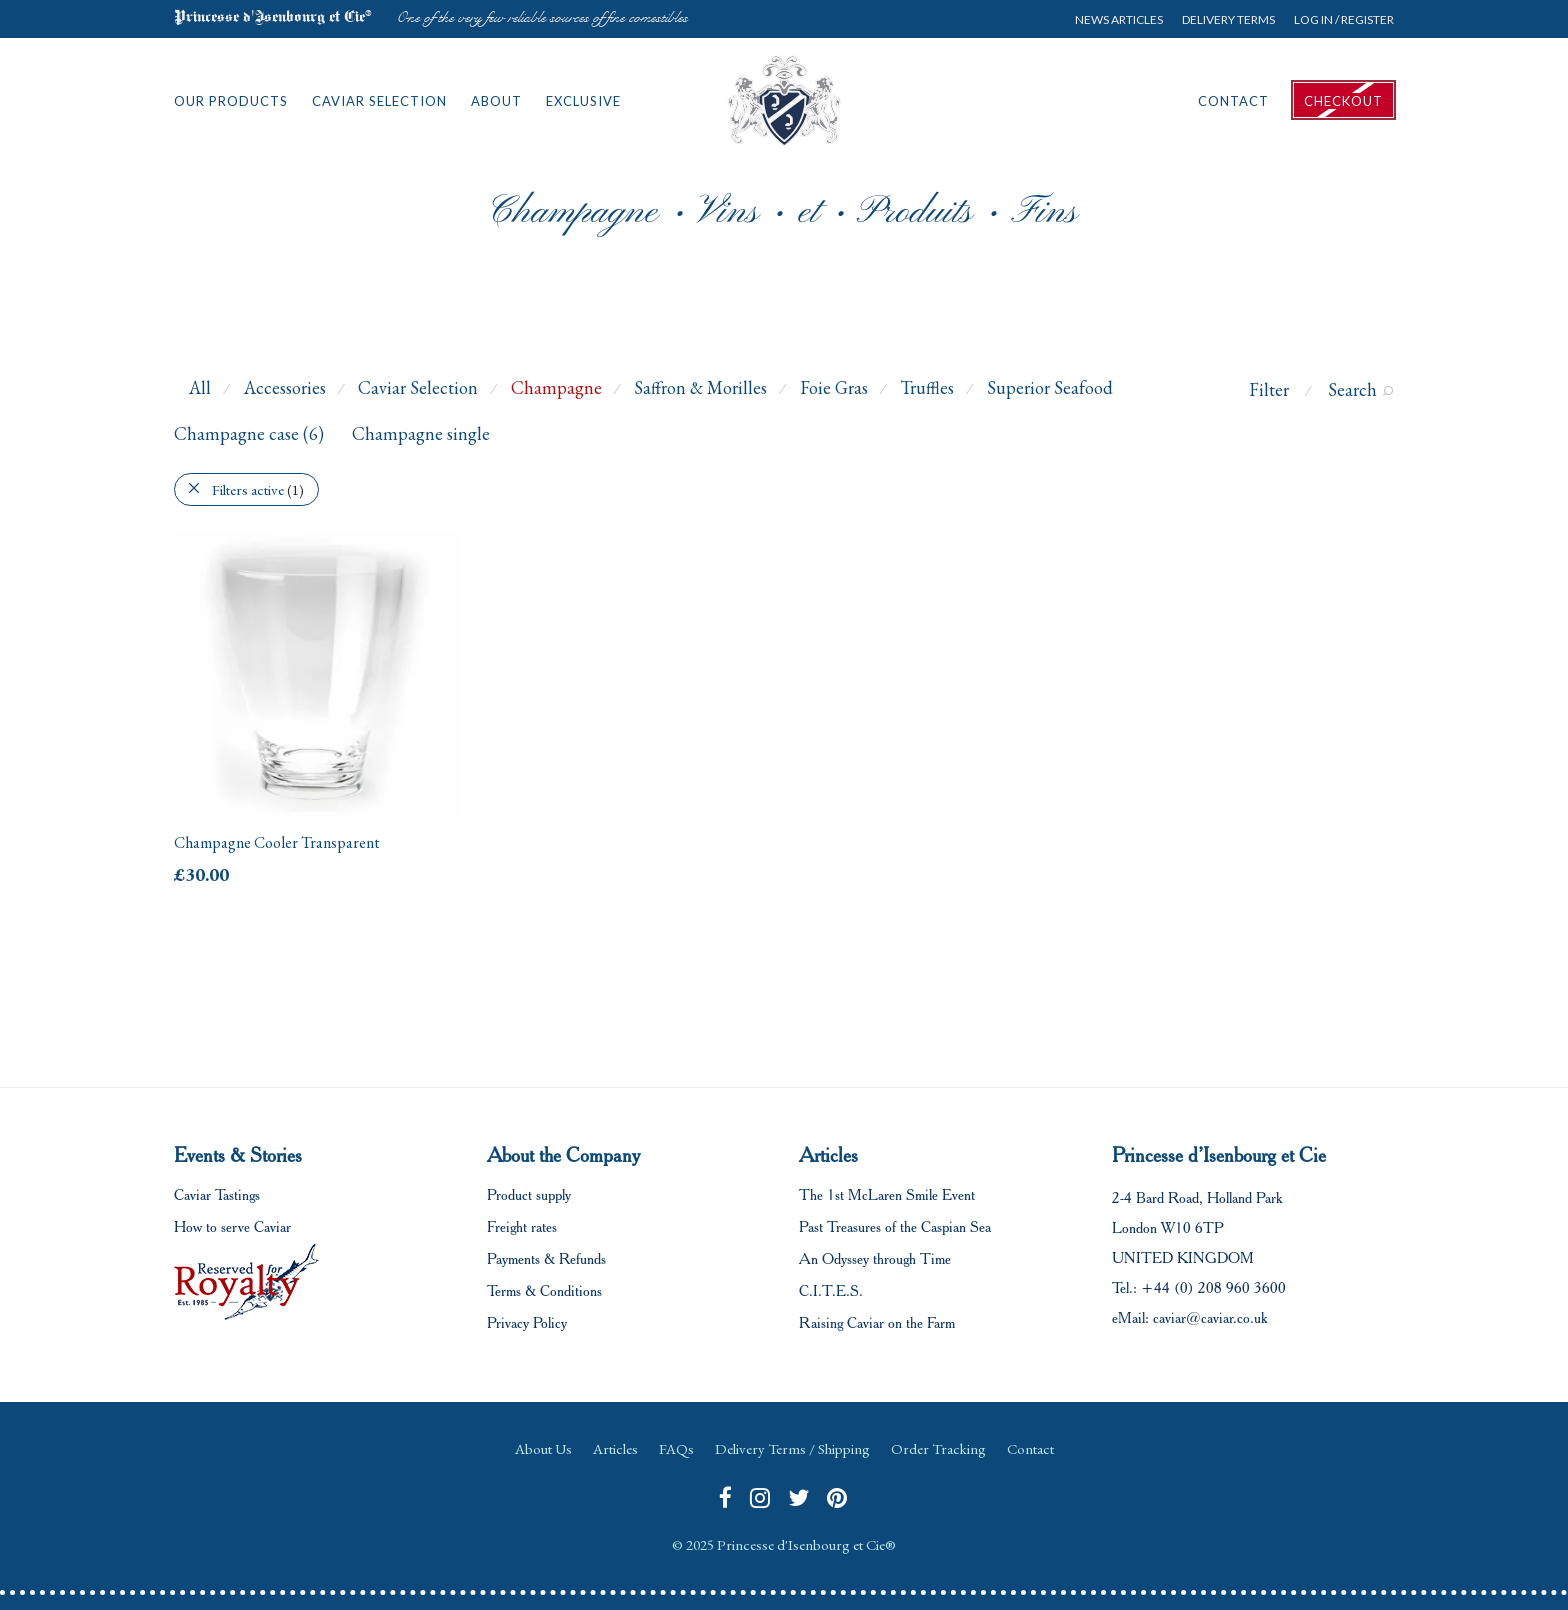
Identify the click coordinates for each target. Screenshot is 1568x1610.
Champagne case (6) (249, 433)
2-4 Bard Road (1155, 1198)
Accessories (285, 387)
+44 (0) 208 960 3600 (1213, 1288)
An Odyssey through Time (875, 1259)
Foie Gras (834, 387)
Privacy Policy (527, 1323)
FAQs (676, 1448)
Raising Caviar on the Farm (877, 1323)
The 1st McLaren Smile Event (887, 1195)
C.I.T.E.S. (831, 1291)
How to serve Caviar (232, 1227)
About (496, 101)
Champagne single (421, 433)
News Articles (1119, 20)
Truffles (927, 387)
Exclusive (583, 101)
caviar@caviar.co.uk (1210, 1318)
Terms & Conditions (544, 1291)
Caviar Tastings (217, 1195)
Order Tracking (938, 1448)
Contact (1233, 101)
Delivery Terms (1228, 20)
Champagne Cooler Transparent (277, 842)
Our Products (231, 101)
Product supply (529, 1195)
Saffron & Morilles (700, 387)
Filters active (258, 489)
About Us (543, 1448)
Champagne (556, 387)
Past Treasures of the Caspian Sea (895, 1227)
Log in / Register (1344, 20)
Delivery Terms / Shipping (792, 1448)
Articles (615, 1448)
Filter (1269, 389)
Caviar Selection (379, 101)
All (200, 387)
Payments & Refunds (546, 1259)
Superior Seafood (1050, 387)
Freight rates (522, 1227)
